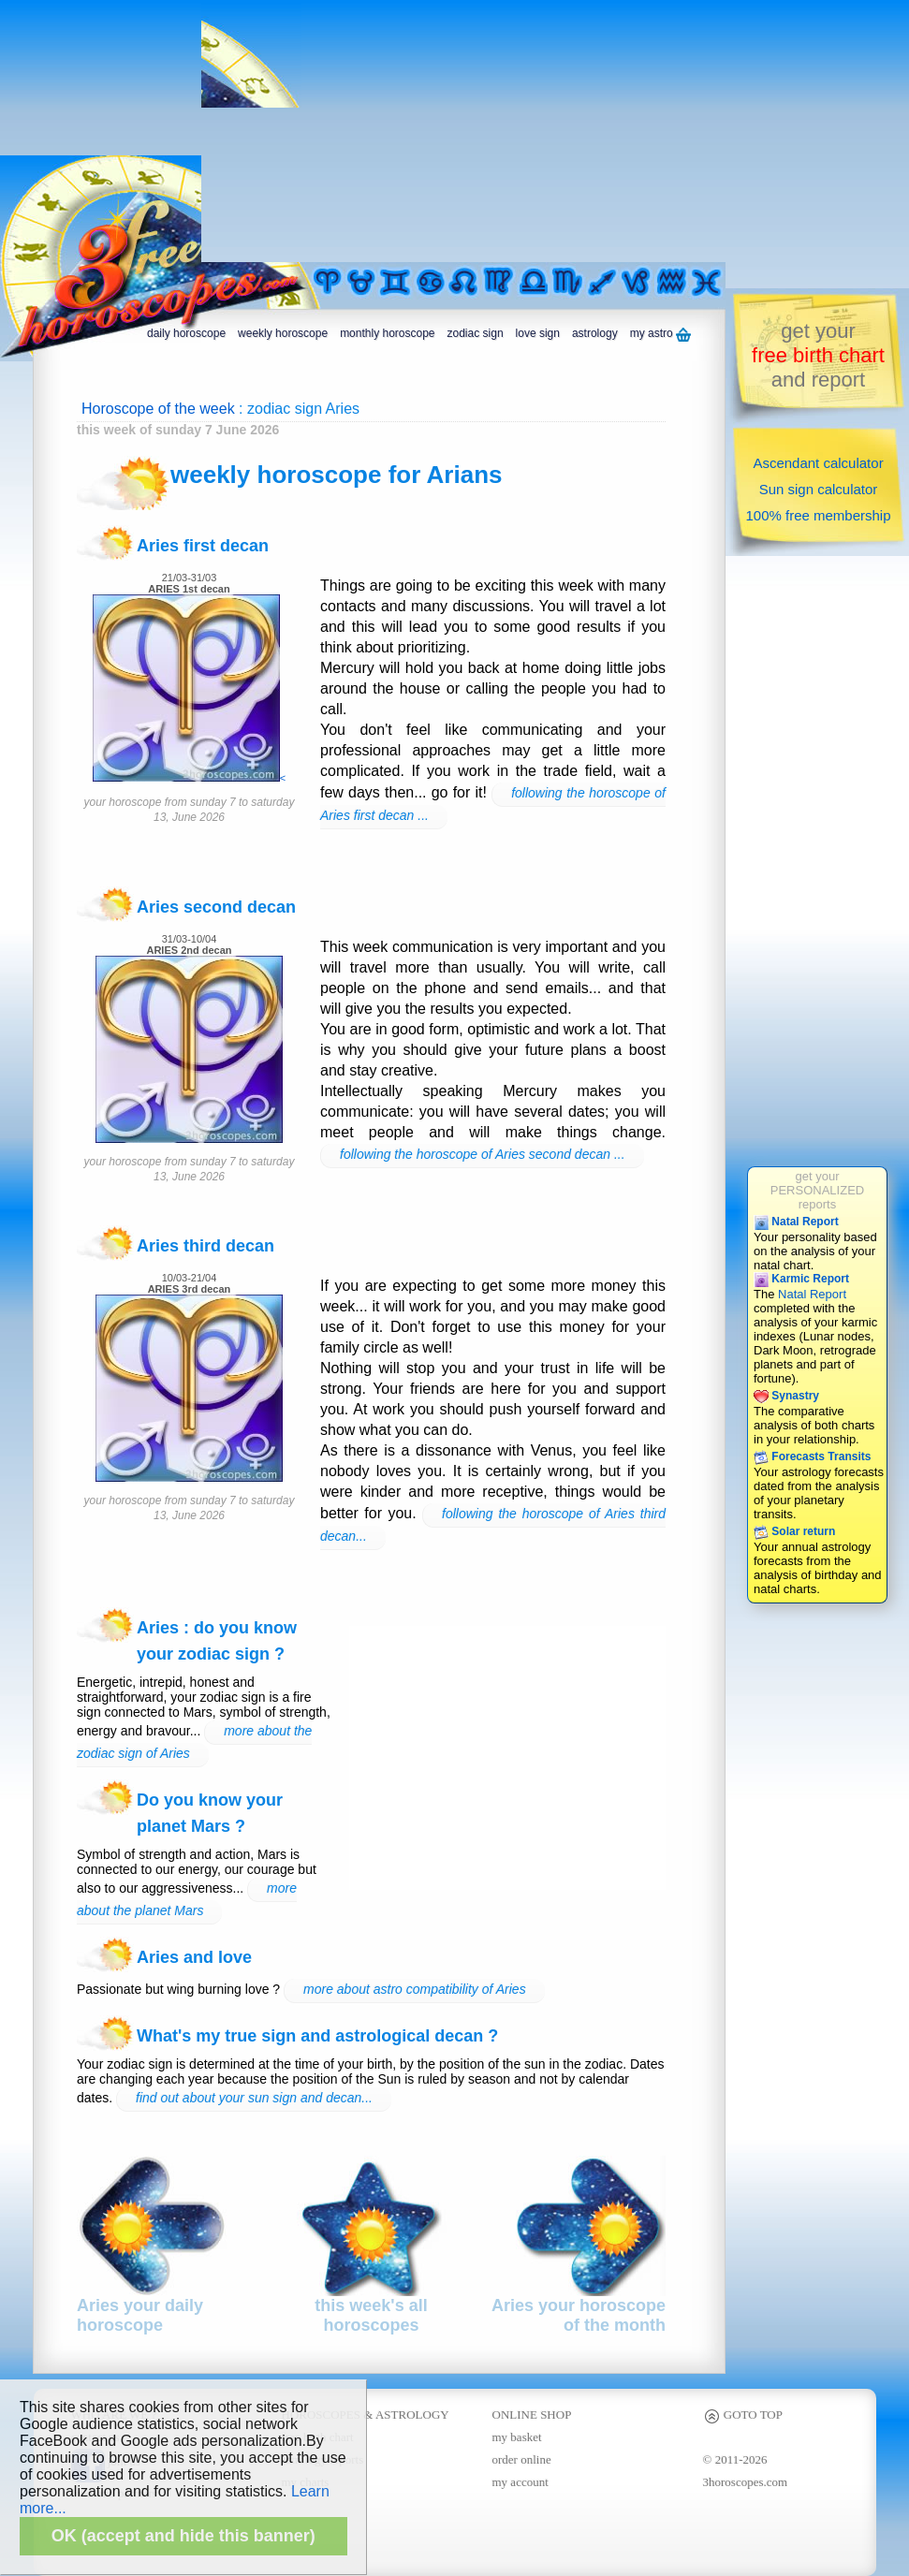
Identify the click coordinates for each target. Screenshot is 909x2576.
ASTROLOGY (412, 2415)
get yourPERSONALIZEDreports (817, 1190)
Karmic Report (801, 1278)
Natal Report (796, 1221)
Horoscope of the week (158, 409)
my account (520, 2482)
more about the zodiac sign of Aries (194, 1742)
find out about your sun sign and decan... (254, 2097)
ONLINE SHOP (532, 2415)
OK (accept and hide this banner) (183, 2535)
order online (521, 2459)
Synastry (786, 1395)
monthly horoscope (387, 333)
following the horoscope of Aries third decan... (493, 1525)
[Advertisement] (527, 131)
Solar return (794, 1531)
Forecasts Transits (812, 1456)
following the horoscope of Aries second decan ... (482, 1154)
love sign (538, 333)
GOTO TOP (743, 2415)
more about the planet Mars (187, 1899)
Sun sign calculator (818, 489)
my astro (660, 334)
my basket (517, 2437)
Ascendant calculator (818, 463)
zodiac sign (475, 333)
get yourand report (818, 355)
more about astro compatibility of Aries (414, 1989)
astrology (595, 333)
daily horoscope (186, 333)
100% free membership (817, 515)
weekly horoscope (283, 333)
